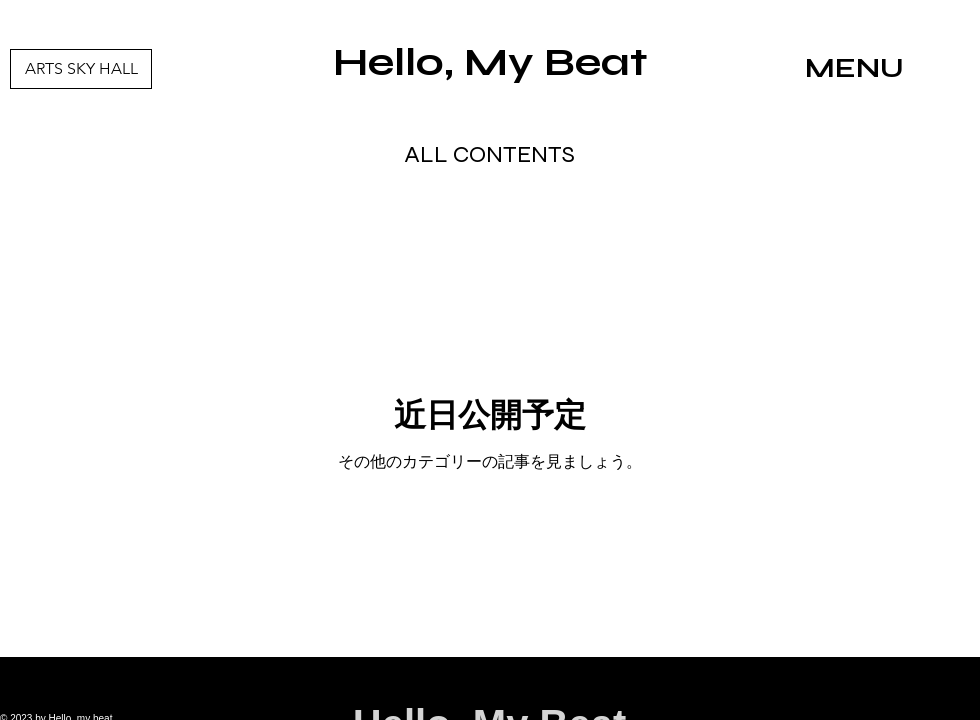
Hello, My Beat (490, 62)
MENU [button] (854, 68)
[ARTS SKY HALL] (81, 69)
